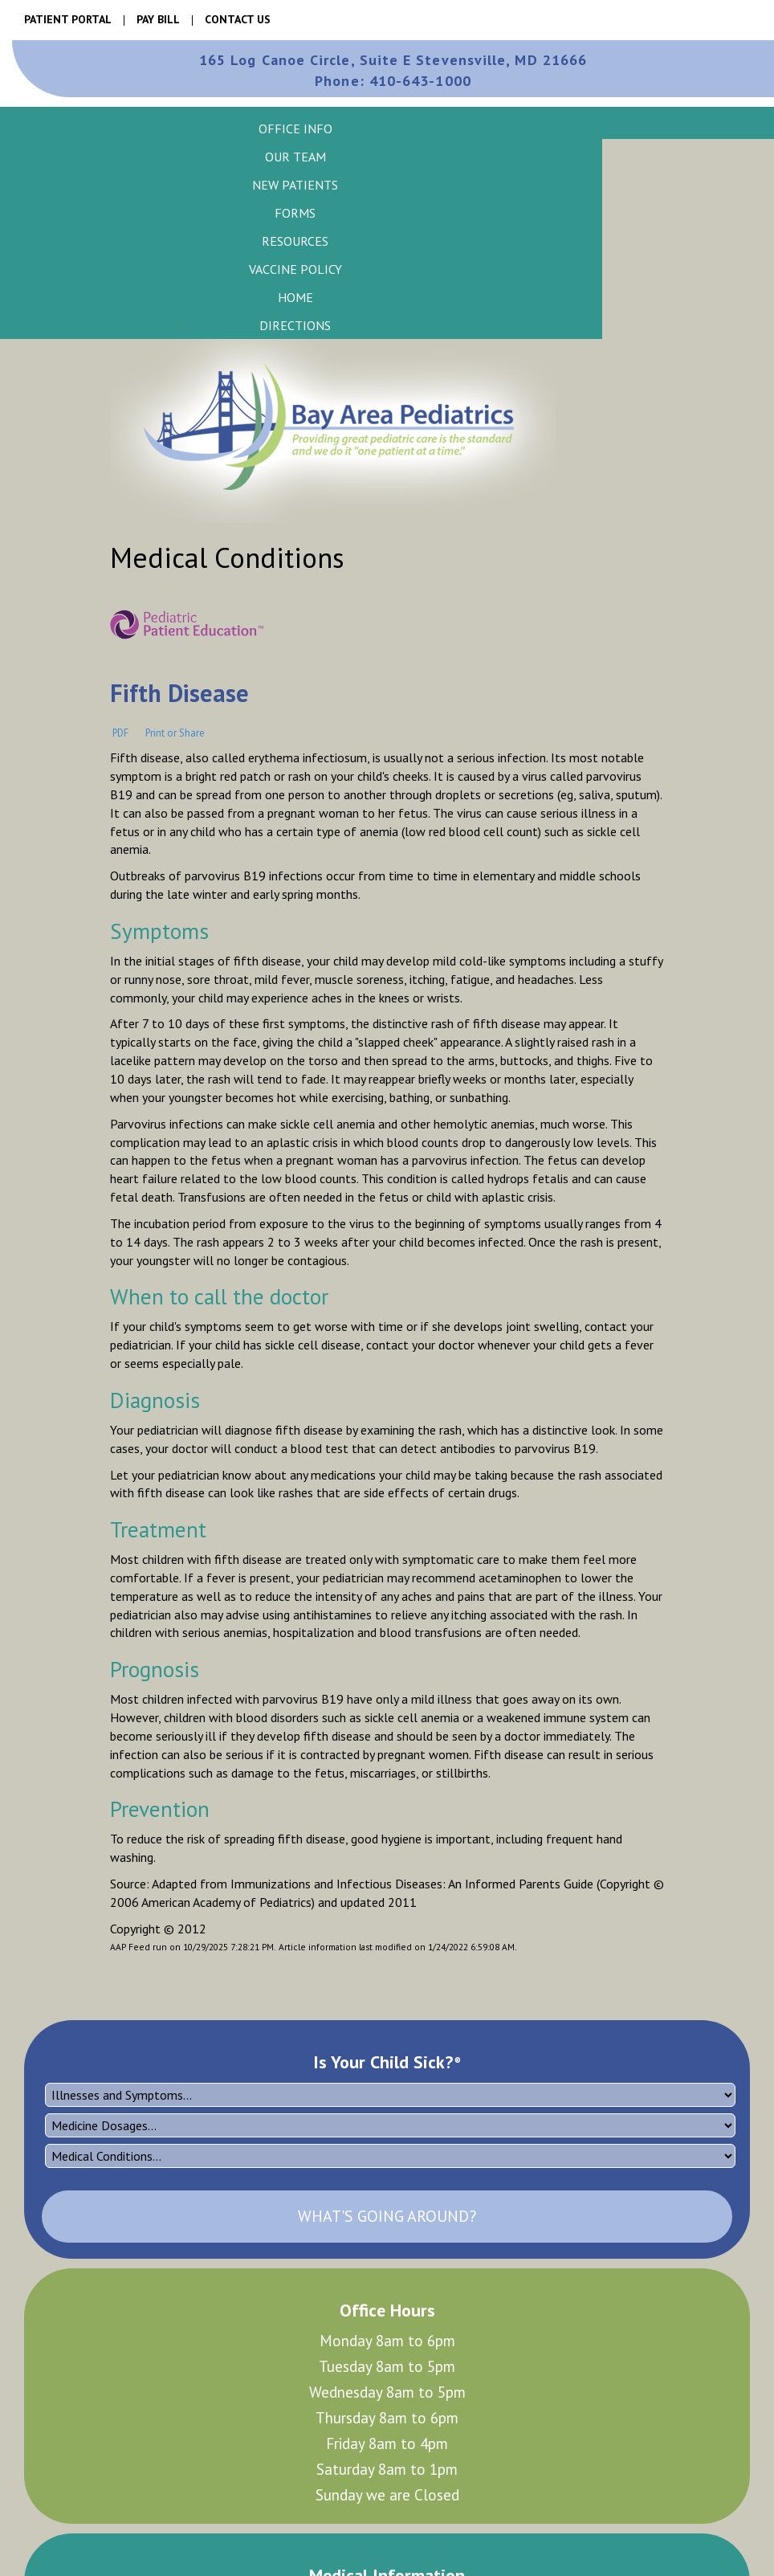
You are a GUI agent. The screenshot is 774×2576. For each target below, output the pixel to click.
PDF (120, 732)
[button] (295, 128)
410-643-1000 (393, 80)
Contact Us (238, 19)
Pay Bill (158, 19)
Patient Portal (68, 19)
